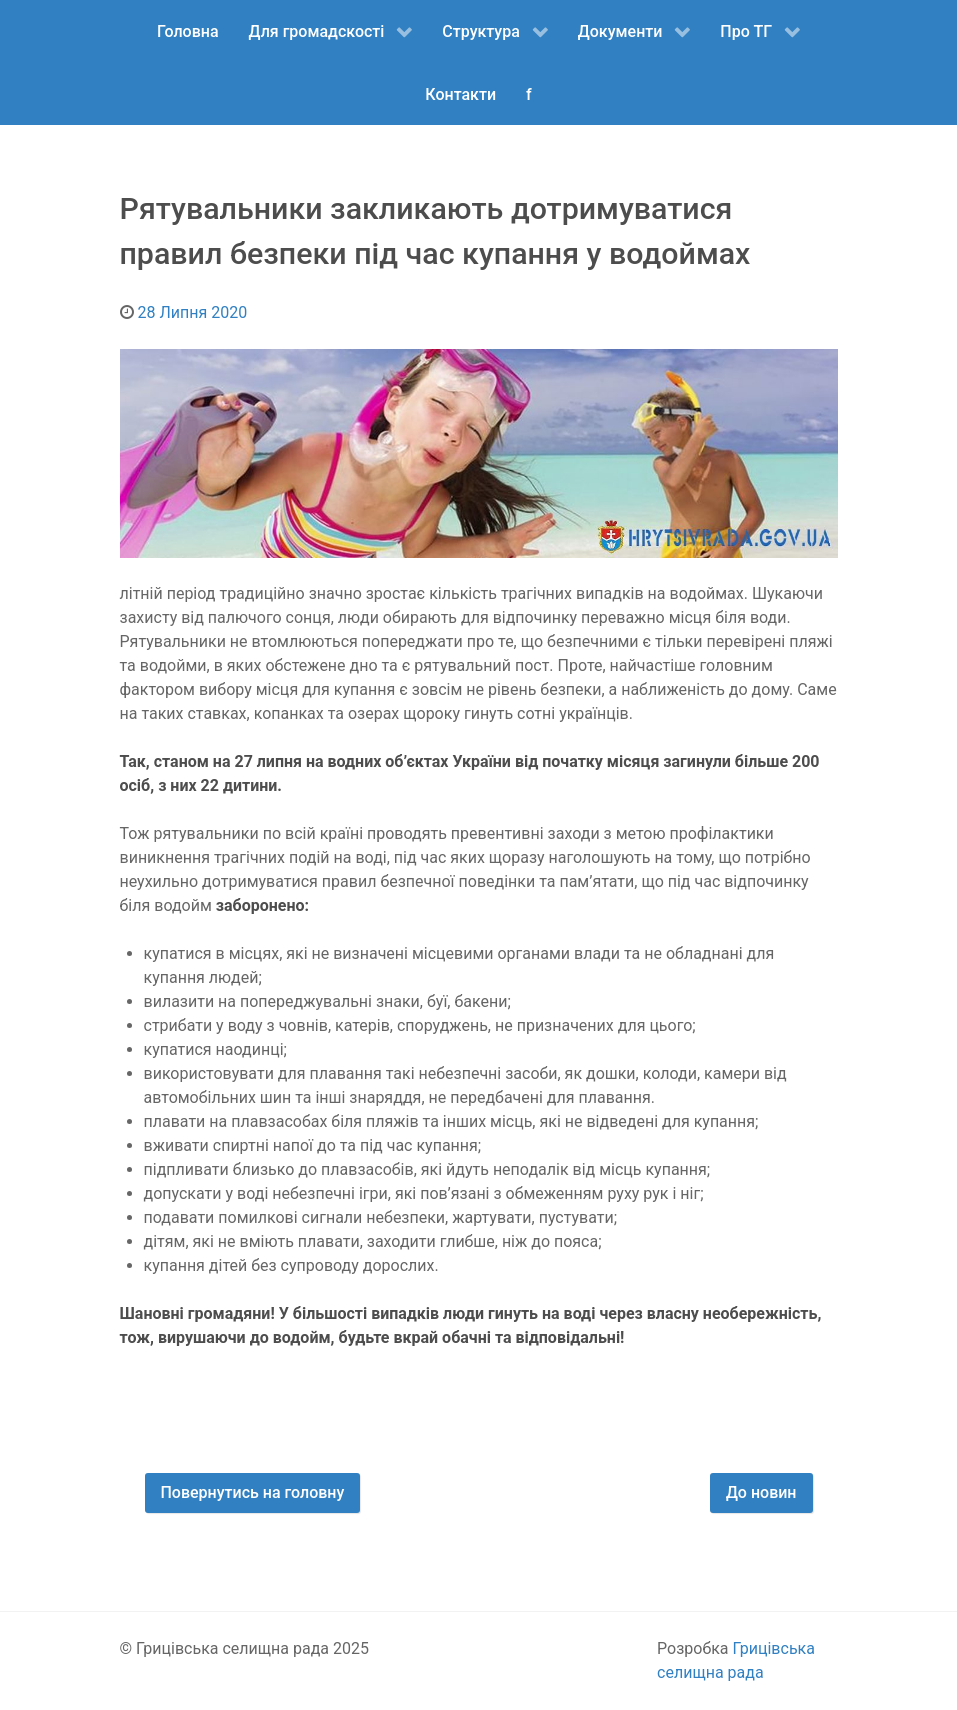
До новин (761, 1492)
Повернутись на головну (253, 1492)
